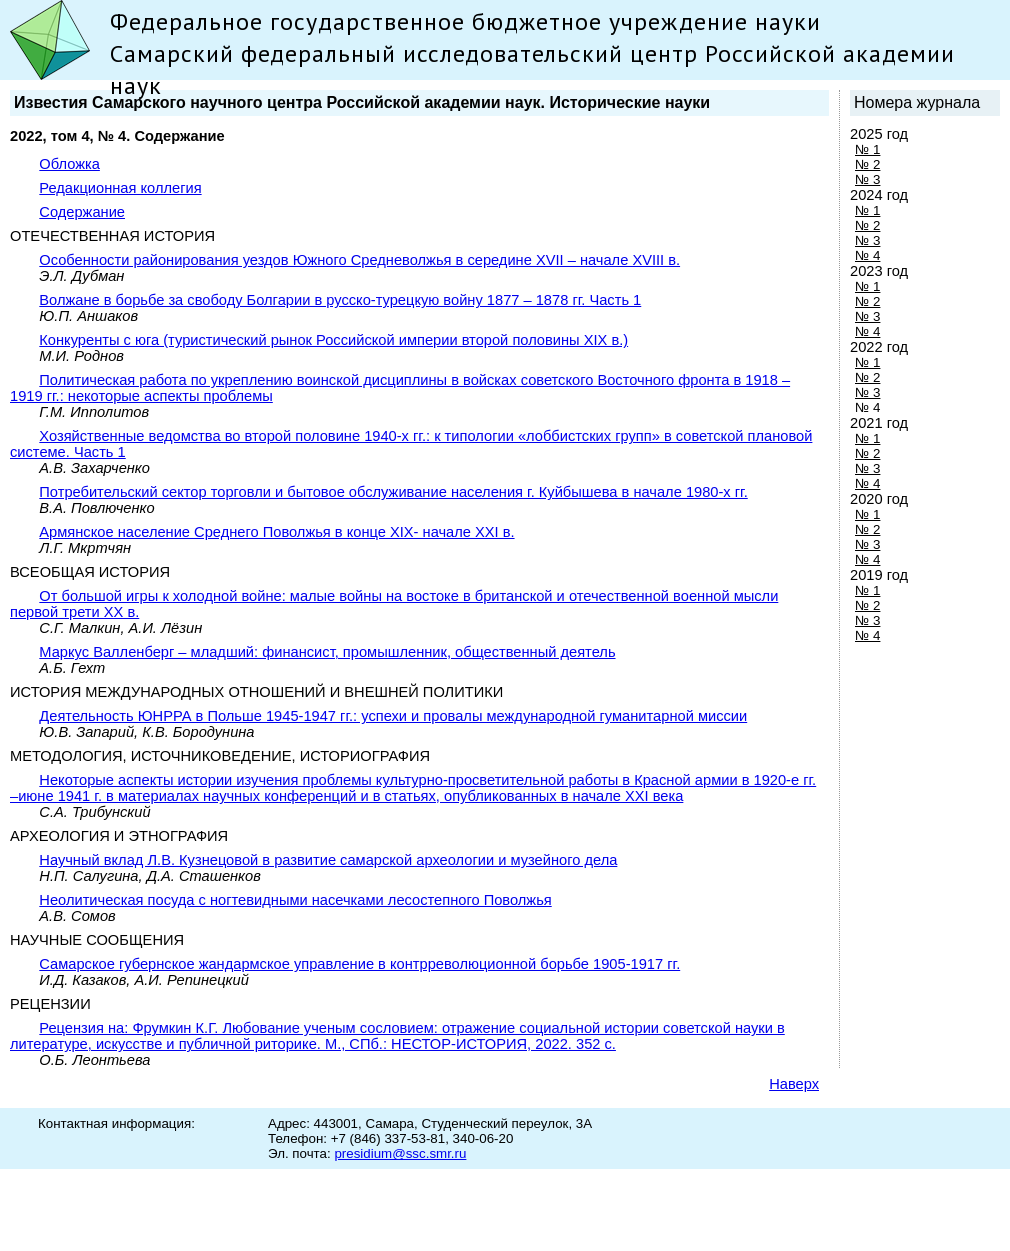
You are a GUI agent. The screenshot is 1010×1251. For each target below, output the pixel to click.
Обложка (69, 164)
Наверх (794, 1084)
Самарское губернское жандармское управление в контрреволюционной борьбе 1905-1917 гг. (359, 964)
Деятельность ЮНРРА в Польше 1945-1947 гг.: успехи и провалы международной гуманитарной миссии (393, 716)
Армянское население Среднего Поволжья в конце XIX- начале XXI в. (276, 532)
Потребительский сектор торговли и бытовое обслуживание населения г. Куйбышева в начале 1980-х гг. (393, 492)
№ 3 (867, 179)
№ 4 (867, 255)
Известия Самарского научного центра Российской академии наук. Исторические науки (362, 102)
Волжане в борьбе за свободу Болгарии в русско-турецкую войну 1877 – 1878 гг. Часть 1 (340, 300)
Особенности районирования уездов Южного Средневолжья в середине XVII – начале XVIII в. (359, 260)
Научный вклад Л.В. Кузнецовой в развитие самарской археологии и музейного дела (328, 860)
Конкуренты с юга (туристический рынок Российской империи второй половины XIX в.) (333, 340)
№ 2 (867, 164)
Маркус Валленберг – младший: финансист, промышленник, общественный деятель (327, 652)
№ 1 (867, 149)
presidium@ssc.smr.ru (400, 1153)
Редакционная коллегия (120, 188)
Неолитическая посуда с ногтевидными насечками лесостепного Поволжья (295, 900)
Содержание (82, 212)
